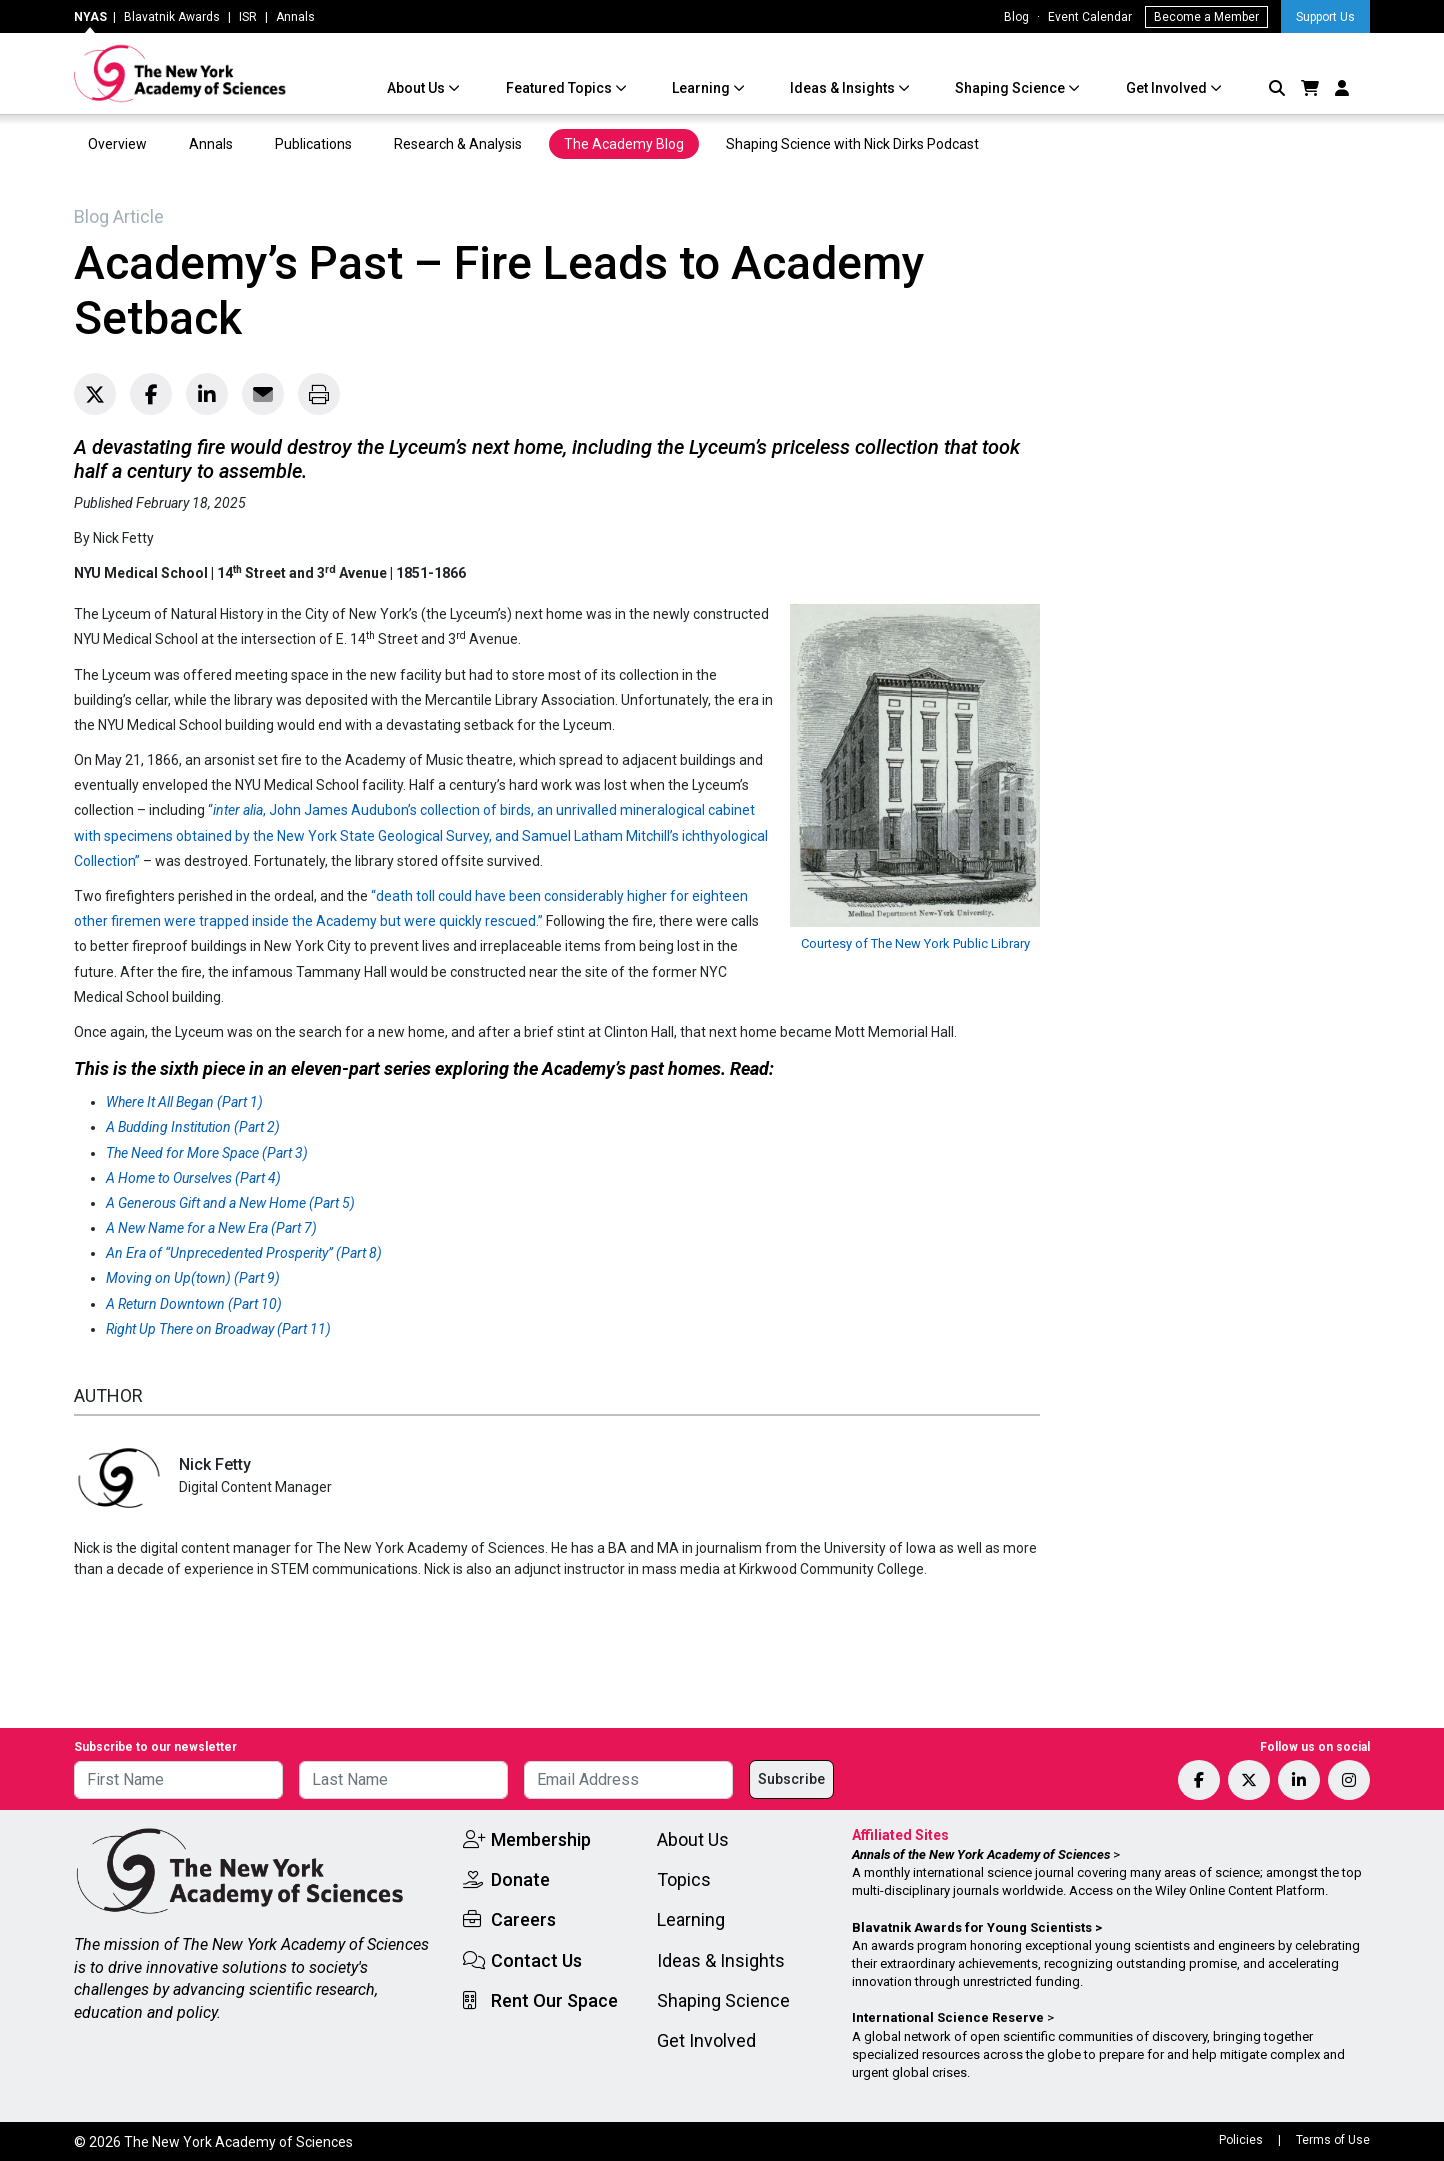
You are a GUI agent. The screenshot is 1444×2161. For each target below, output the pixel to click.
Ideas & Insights (844, 88)
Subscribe (791, 1779)
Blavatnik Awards (172, 17)
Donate (520, 1879)
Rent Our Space (554, 2000)
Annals (295, 17)
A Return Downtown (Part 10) (194, 1304)
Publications (313, 144)
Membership (541, 1839)
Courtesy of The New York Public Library (915, 943)
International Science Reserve (948, 2017)
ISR (248, 17)
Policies (1241, 2140)
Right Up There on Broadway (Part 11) (218, 1329)
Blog (1016, 17)
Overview (117, 144)
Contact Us (536, 1960)
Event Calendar (1090, 17)
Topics (684, 1879)
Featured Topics (560, 88)
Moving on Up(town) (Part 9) (193, 1278)
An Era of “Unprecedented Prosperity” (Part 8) (244, 1253)
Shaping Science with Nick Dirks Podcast (852, 144)
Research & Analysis (458, 144)
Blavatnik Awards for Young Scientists (972, 1927)
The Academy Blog (624, 144)
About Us (417, 88)
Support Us (1325, 17)
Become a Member (1206, 17)
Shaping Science (1011, 88)
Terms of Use (1333, 2140)
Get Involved (1168, 88)
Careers (523, 1919)
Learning (702, 88)
